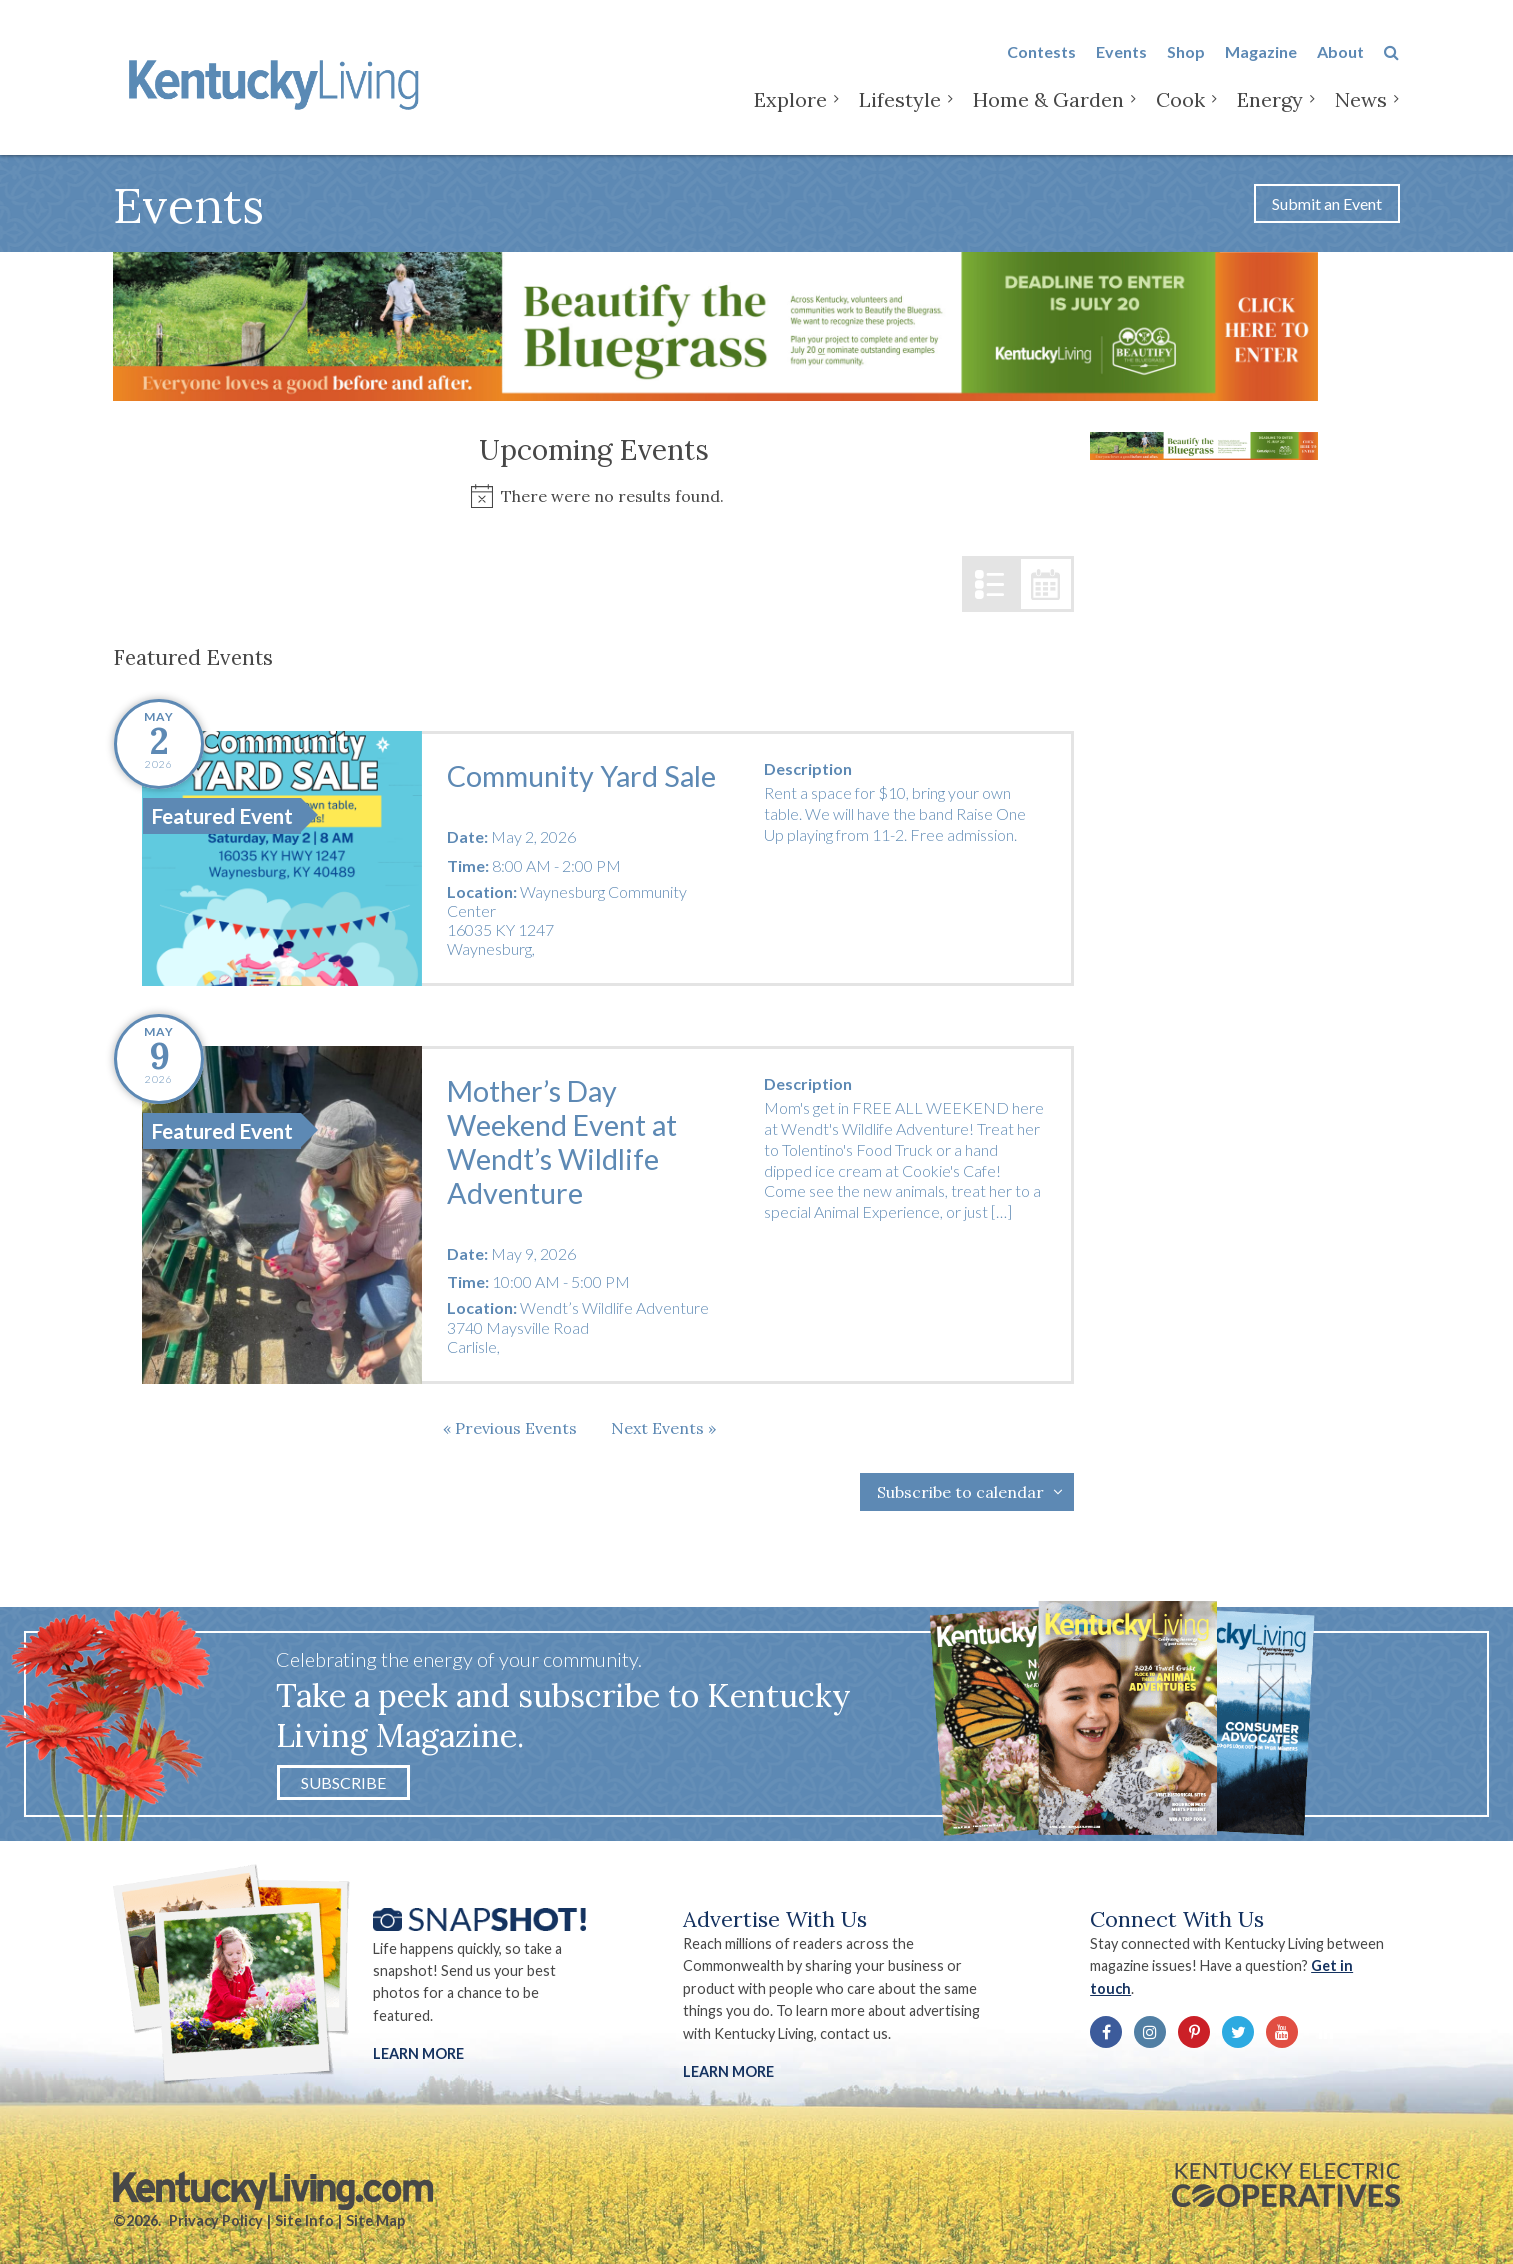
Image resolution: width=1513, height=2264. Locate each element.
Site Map (375, 2220)
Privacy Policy (216, 2220)
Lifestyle (900, 99)
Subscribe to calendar (960, 1492)
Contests (1041, 51)
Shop (1186, 51)
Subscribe (343, 1782)
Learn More (418, 2053)
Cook (1180, 99)
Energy (1270, 99)
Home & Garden (1048, 99)
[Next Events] (663, 1428)
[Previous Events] (510, 1428)
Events (1121, 51)
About (1340, 51)
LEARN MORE (728, 2071)
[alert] (593, 496)
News (1361, 99)
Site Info (304, 2220)
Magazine (1261, 51)
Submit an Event (1327, 203)
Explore (790, 99)
